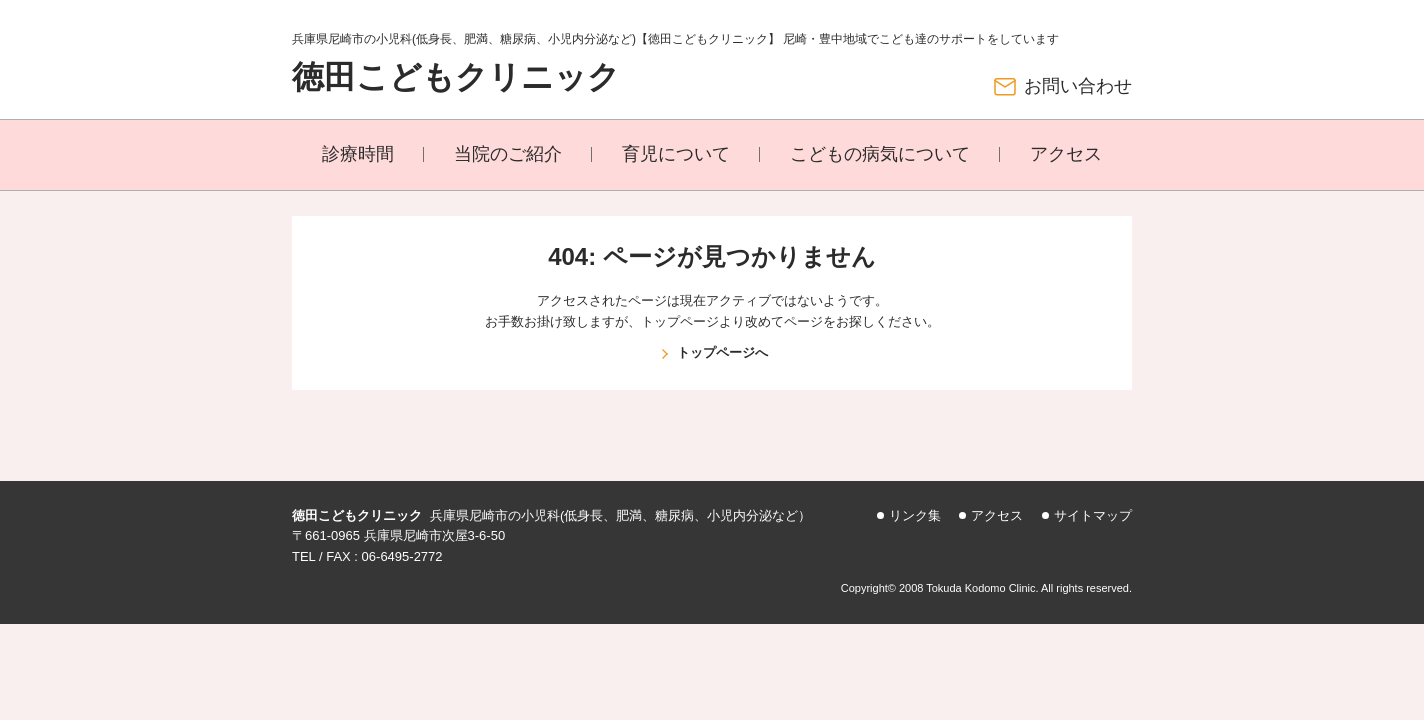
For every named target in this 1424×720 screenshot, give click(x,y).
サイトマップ (1093, 515)
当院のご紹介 (508, 154)
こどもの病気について (880, 154)
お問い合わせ (1078, 86)
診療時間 (358, 154)
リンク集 (915, 515)
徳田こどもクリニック (456, 77)
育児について (676, 154)
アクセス (1066, 154)
